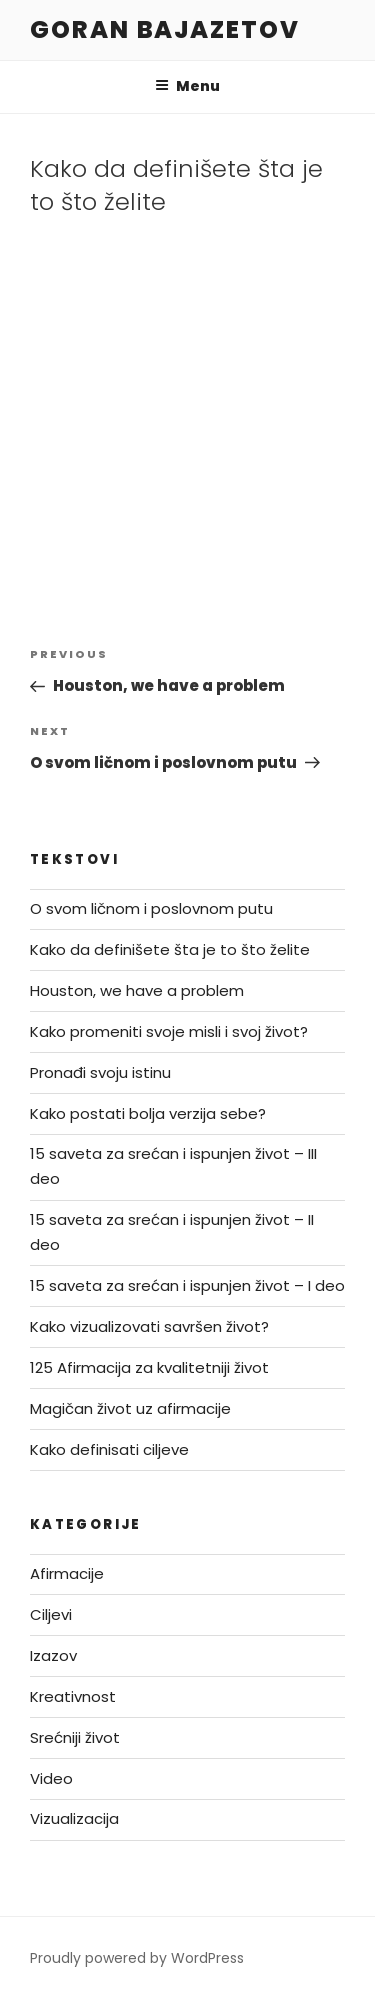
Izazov (53, 1655)
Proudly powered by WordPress (137, 1958)
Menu (187, 86)
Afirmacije (67, 1573)
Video (51, 1778)
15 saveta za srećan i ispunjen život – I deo (187, 1285)
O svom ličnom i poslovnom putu (151, 908)
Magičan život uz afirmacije (130, 1408)
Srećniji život (75, 1737)
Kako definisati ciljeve (109, 1449)
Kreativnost (73, 1696)
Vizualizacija (74, 1818)
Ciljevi (51, 1614)
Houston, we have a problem (137, 990)
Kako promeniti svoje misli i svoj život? (169, 1031)
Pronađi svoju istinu (100, 1072)
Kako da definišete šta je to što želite (170, 949)
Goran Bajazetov (165, 29)
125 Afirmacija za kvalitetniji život (149, 1367)
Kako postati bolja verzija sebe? (148, 1113)
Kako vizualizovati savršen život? (149, 1326)
